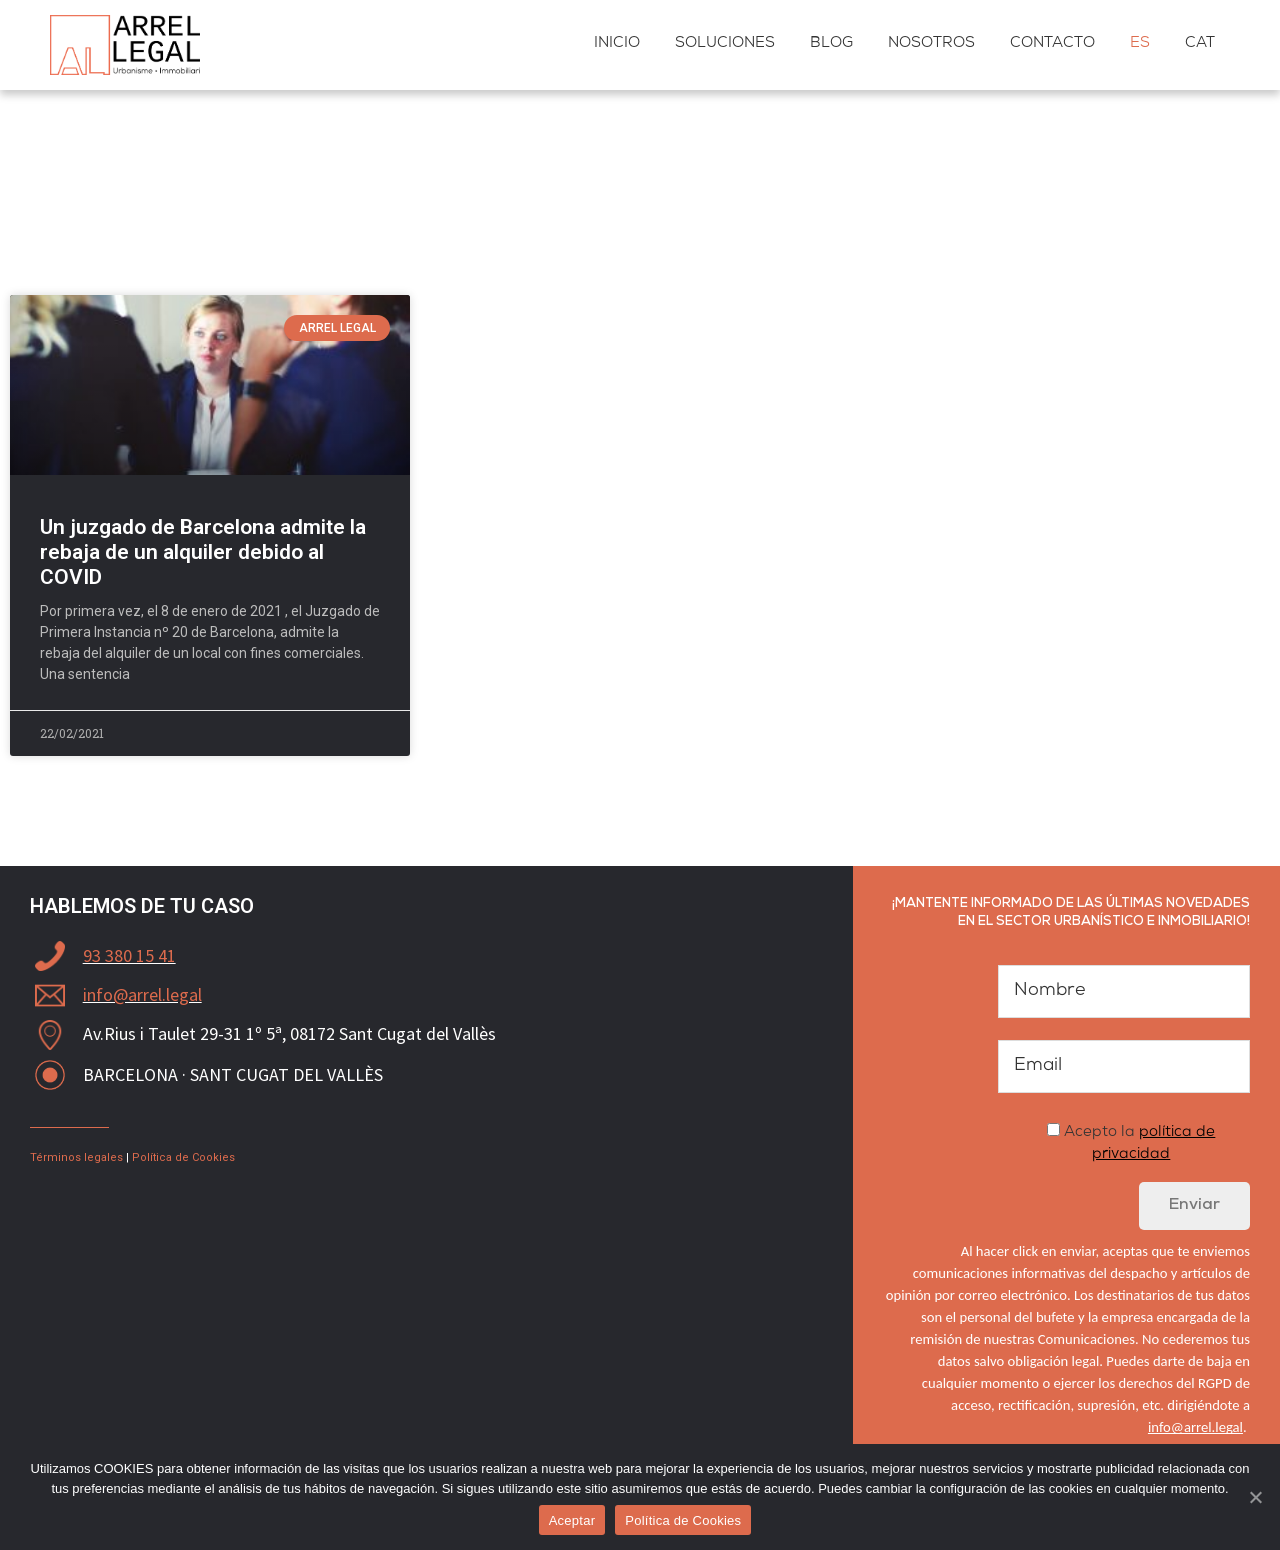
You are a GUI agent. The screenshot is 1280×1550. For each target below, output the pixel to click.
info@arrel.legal (142, 994)
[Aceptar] (1255, 1497)
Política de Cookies (183, 1157)
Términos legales (76, 1157)
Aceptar (572, 1520)
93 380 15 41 (129, 955)
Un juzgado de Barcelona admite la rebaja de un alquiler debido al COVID (203, 552)
